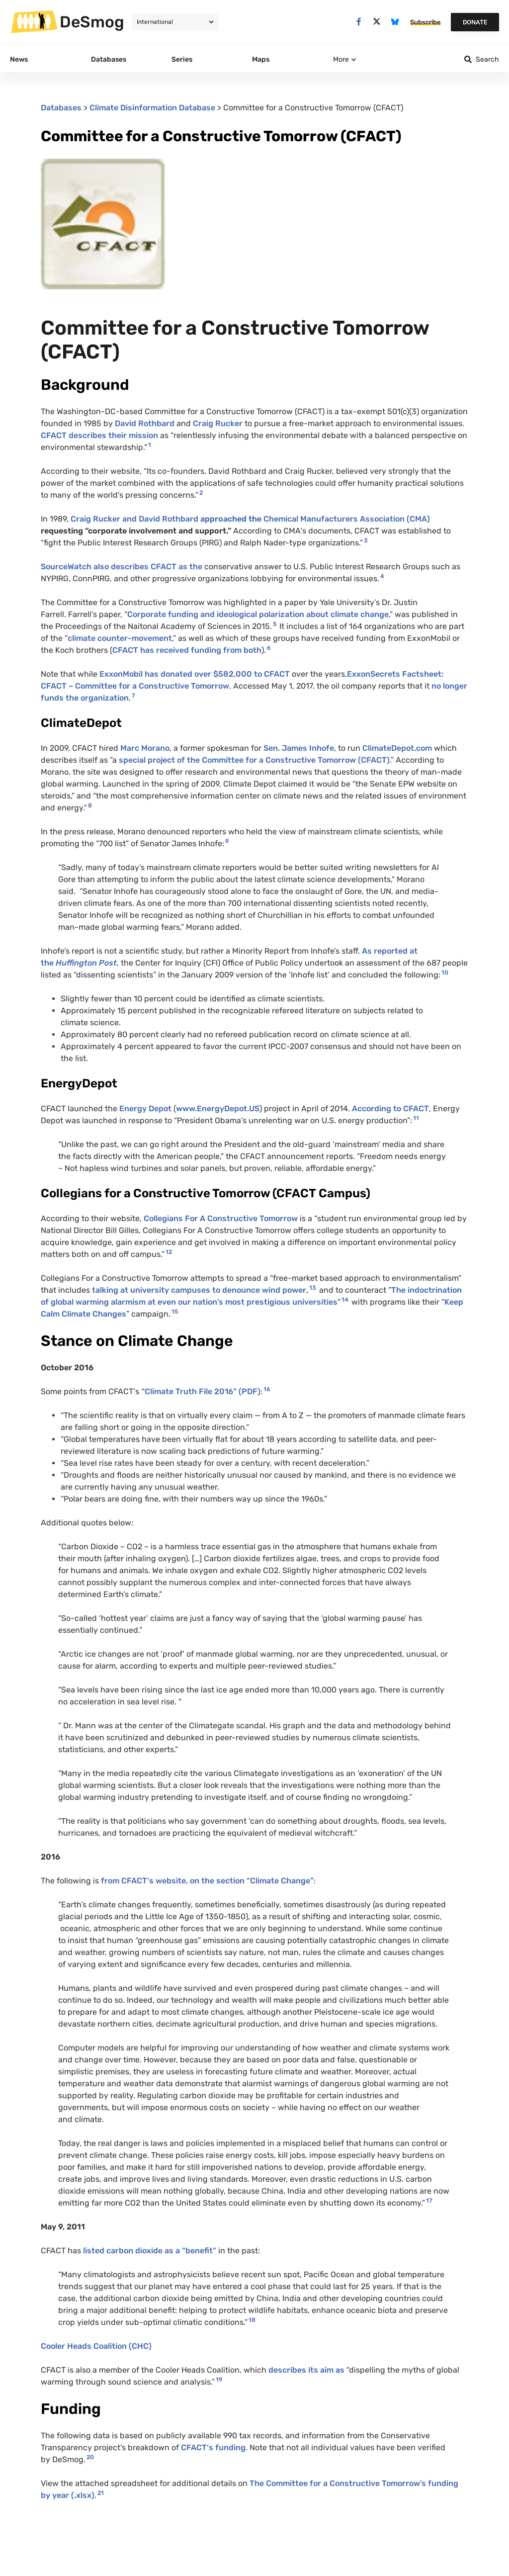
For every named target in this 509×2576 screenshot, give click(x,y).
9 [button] (227, 841)
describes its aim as (307, 2370)
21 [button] (100, 2492)
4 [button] (382, 576)
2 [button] (201, 492)
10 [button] (444, 972)
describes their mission (99, 435)
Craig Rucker (218, 423)
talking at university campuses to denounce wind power (199, 1290)
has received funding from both (186, 650)
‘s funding (213, 2447)
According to (390, 1108)
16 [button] (266, 1389)
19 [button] (219, 2379)
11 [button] (416, 1118)
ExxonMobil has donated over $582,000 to (194, 674)
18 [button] (252, 2319)
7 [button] (133, 695)
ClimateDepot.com (397, 748)
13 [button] (312, 1287)
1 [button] (149, 445)
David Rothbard (144, 423)
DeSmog (92, 21)
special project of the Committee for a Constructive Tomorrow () (254, 760)
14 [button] (344, 1299)
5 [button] (274, 624)
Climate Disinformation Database (152, 107)
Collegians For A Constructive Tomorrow (221, 1218)
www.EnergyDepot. (217, 1108)
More (341, 59)
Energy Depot (145, 1108)
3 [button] (366, 540)
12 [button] (169, 1251)
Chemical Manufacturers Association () (346, 519)
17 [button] (429, 2200)
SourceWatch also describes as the (121, 566)
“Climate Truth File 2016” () (200, 1391)
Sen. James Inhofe (297, 748)
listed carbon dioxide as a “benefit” (148, 2250)
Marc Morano (145, 748)
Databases (61, 107)
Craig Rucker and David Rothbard (167, 519)
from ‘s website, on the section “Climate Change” (207, 1880)
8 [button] (90, 805)
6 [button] (269, 647)
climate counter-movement (120, 638)
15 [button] (174, 1311)
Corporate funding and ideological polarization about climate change (258, 614)
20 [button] (90, 2457)
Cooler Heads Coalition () (96, 2346)
